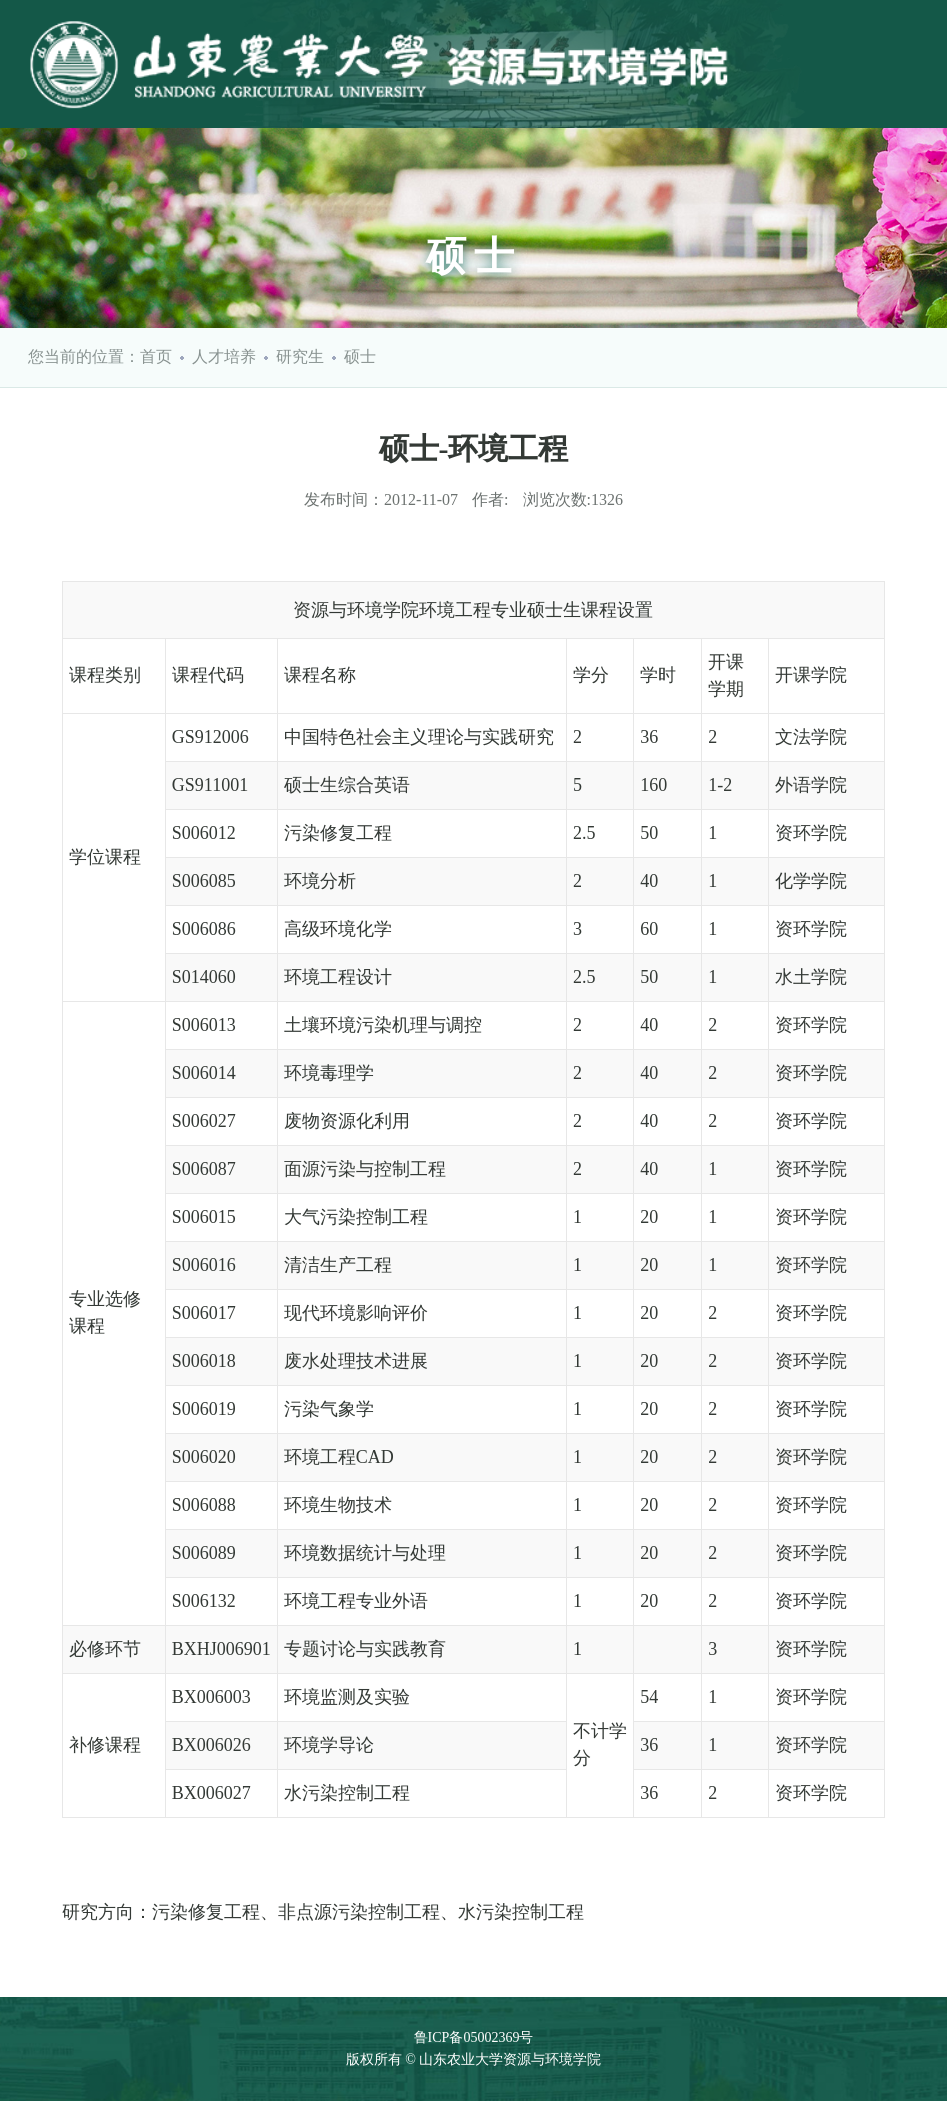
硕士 (360, 356)
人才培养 (224, 356)
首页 (156, 356)
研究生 (300, 356)
